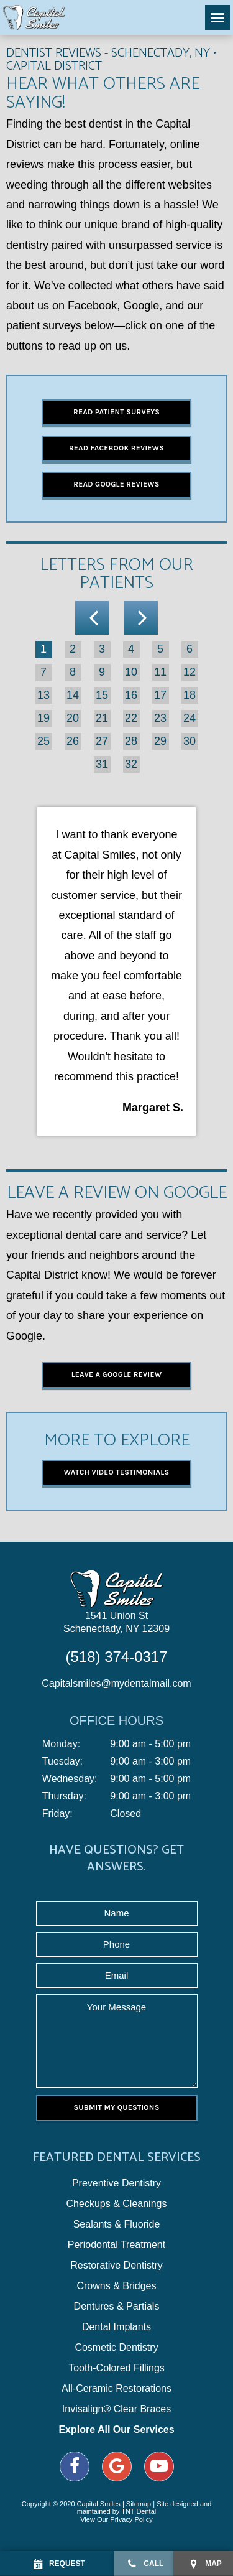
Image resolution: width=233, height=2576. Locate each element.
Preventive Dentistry (116, 2183)
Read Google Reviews (116, 484)
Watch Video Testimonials (117, 1472)
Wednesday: (70, 1779)
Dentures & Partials (117, 2307)
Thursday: (64, 1796)
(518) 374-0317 (116, 1656)
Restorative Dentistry (116, 2265)
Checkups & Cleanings (116, 2204)
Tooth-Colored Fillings (116, 2368)
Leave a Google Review (116, 1374)
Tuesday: (62, 1761)
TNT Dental (138, 2511)
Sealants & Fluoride (116, 2224)
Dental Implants (116, 2327)
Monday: (61, 1744)
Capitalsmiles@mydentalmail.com (116, 1683)
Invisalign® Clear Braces (116, 2409)
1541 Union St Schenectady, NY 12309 (116, 1622)
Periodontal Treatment (116, 2245)
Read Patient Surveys (116, 412)
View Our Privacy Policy (116, 2519)
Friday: (57, 1814)
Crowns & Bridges (116, 2286)
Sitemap (138, 2504)
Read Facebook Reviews (116, 448)
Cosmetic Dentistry (116, 2348)
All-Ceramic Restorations (116, 2389)
